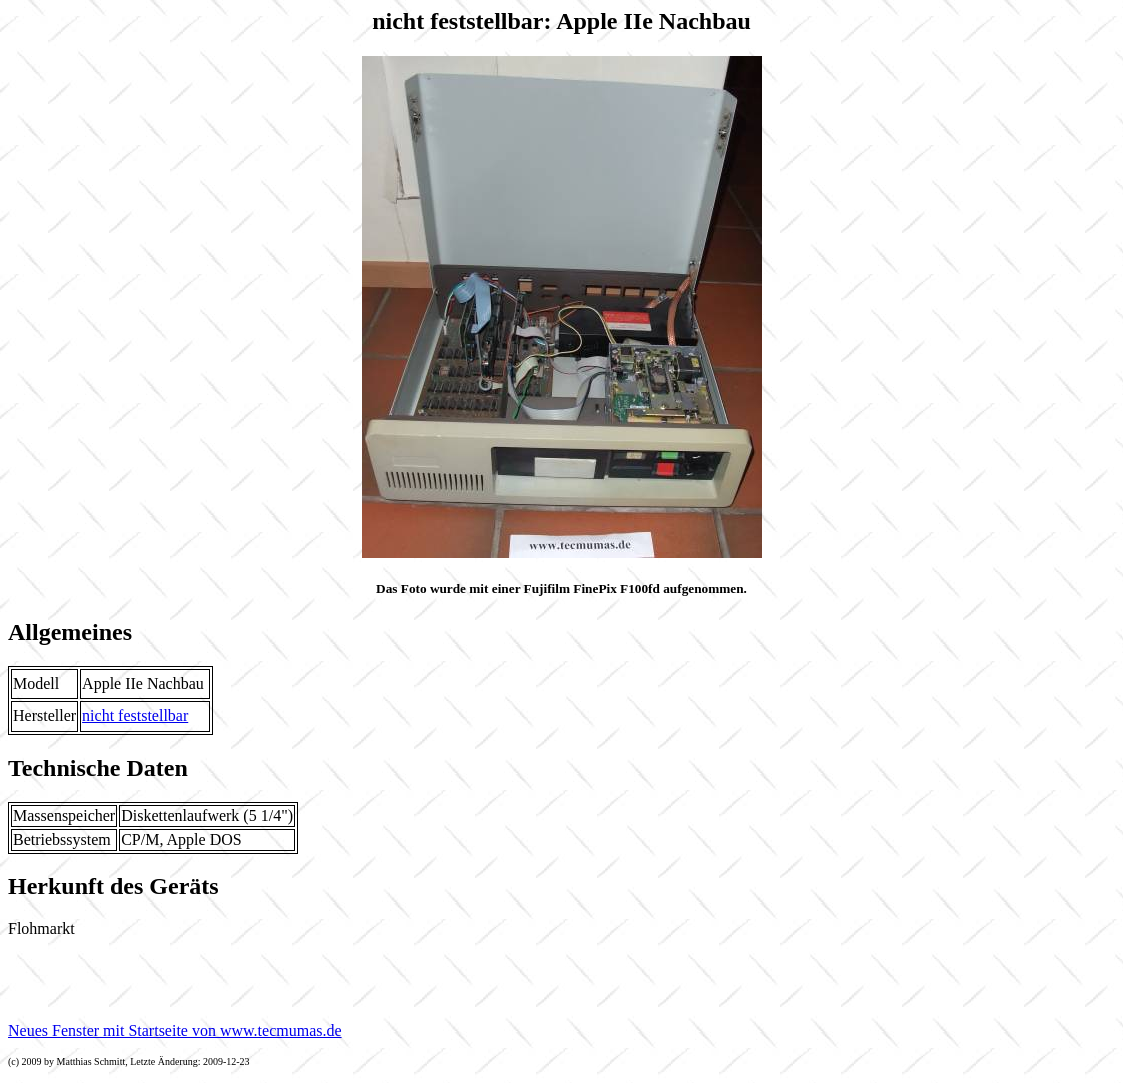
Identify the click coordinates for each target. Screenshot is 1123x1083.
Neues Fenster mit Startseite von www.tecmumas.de (175, 1030)
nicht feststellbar (135, 715)
